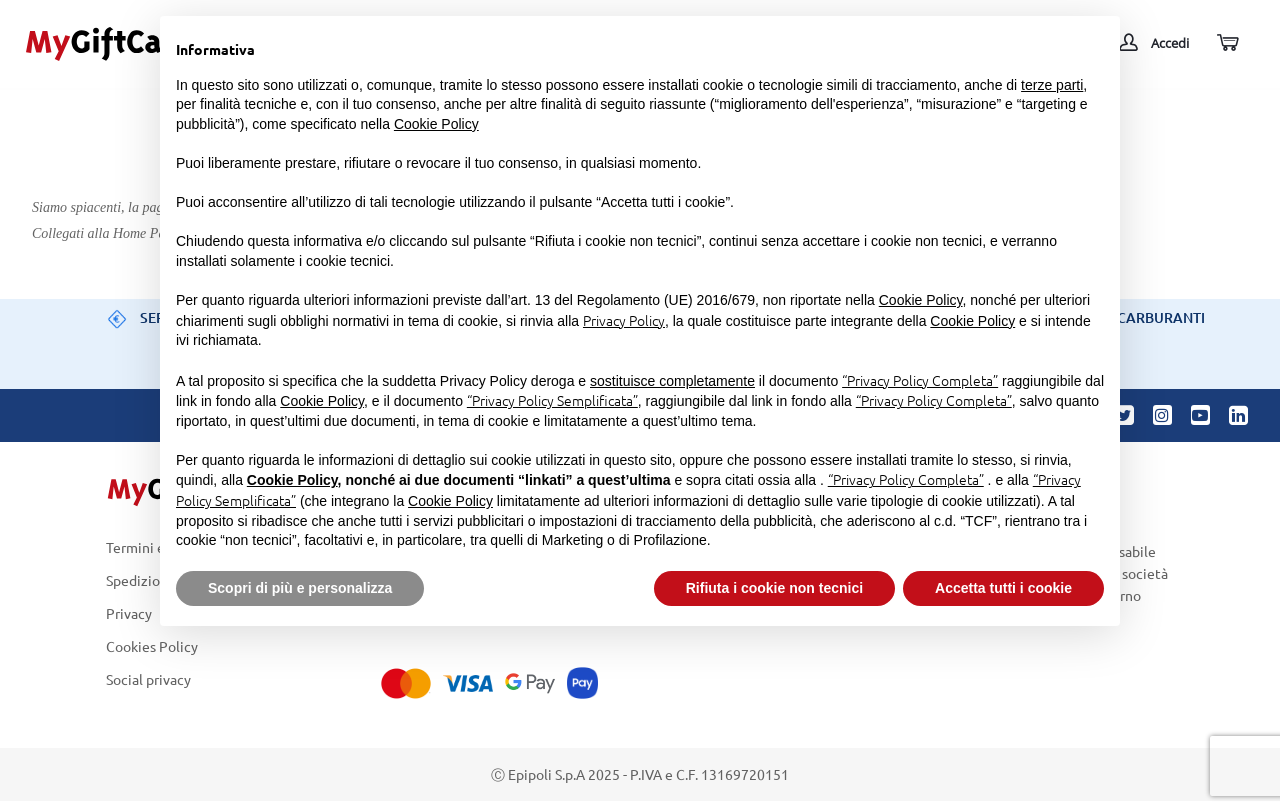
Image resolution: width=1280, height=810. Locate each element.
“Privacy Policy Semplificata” (552, 400)
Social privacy (148, 680)
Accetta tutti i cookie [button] (1003, 588)
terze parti (1052, 85)
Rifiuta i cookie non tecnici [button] (774, 588)
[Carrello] (1226, 43)
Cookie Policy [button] (436, 124)
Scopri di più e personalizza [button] (300, 588)
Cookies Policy (152, 646)
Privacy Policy (624, 320)
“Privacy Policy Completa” (920, 380)
